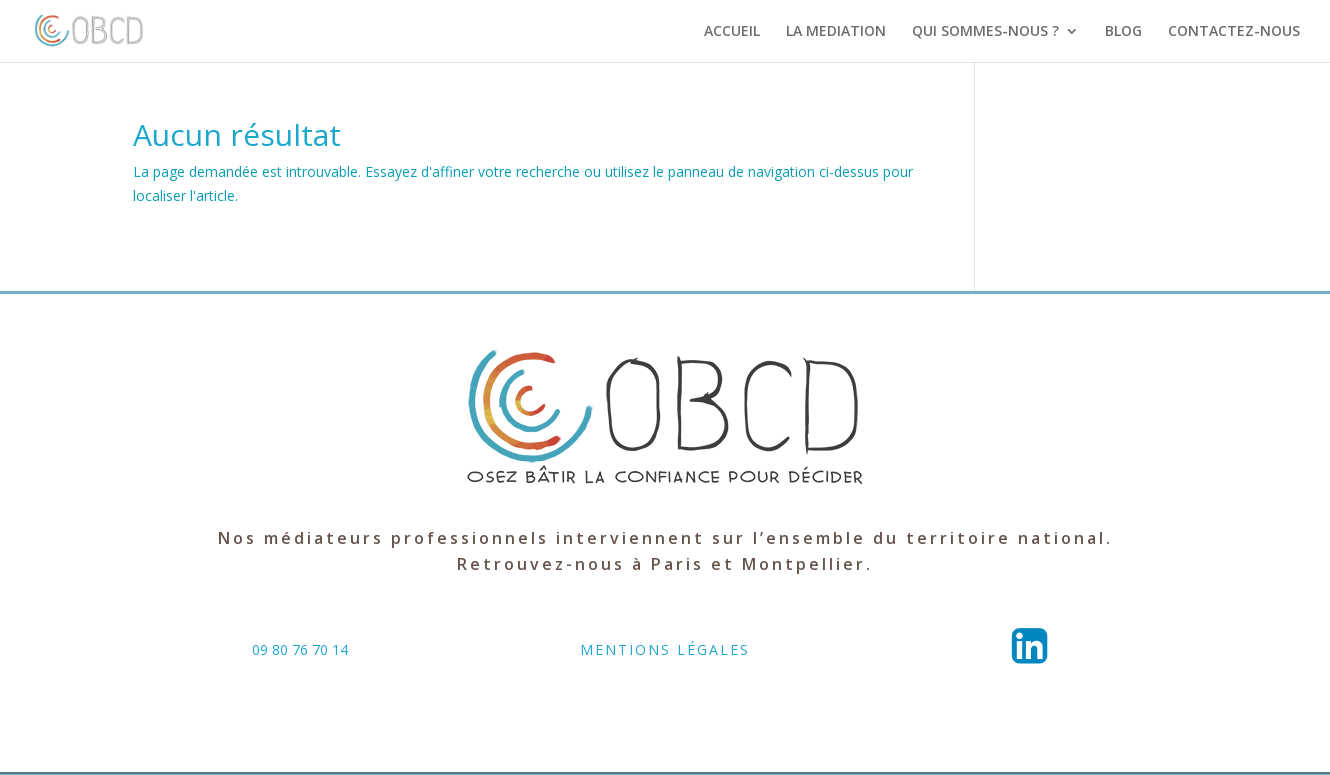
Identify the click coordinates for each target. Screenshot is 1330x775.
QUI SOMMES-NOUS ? (985, 32)
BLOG (1123, 32)
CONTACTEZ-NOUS (1234, 32)
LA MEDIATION (836, 32)
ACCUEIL (732, 32)
